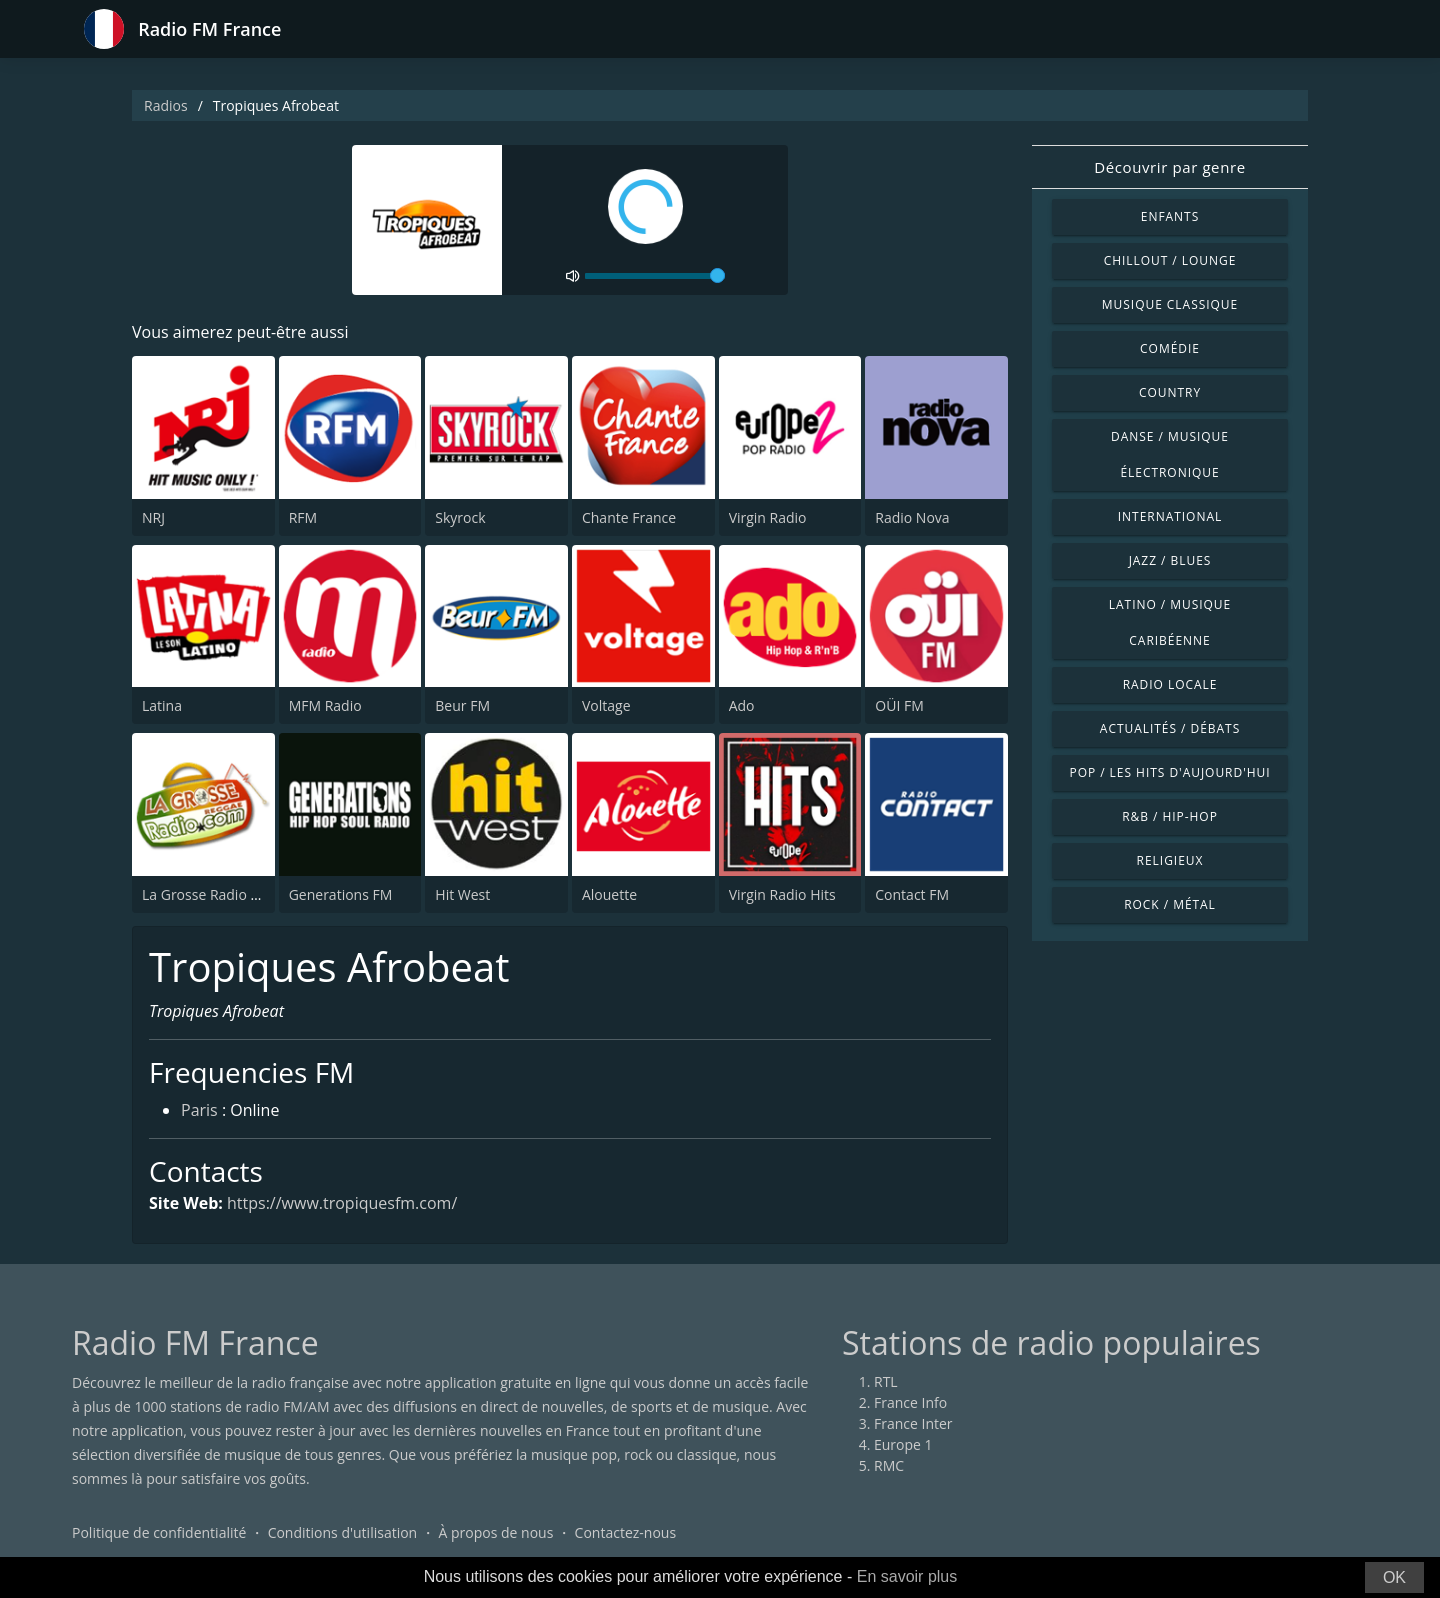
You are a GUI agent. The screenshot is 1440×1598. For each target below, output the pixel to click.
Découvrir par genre (1169, 167)
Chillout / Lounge (1170, 260)
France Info (910, 1402)
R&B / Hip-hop (1170, 816)
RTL (886, 1381)
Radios (166, 105)
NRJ (153, 517)
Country (1170, 392)
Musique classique (1170, 304)
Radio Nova (912, 517)
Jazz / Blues (1170, 560)
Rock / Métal (1170, 904)
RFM (303, 517)
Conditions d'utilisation (343, 1532)
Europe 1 (903, 1444)
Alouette (609, 894)
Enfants (1170, 216)
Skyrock (460, 517)
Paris (199, 1110)
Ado (742, 705)
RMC (889, 1465)
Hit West (462, 894)
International (1170, 516)
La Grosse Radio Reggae (220, 894)
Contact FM (912, 894)
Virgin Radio (768, 517)
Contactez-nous (626, 1532)
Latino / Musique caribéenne (1170, 622)
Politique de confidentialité (159, 1532)
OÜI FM (899, 705)
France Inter (913, 1423)
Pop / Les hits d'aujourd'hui (1169, 772)
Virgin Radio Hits (782, 894)
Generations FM (341, 894)
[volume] (655, 276)
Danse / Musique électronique (1170, 454)
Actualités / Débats (1170, 728)
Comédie (1170, 348)
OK (1394, 1577)
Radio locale (1170, 684)
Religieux (1170, 860)
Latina (162, 705)
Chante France (629, 517)
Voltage (606, 705)
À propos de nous (495, 1532)
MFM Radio (325, 705)
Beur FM (462, 705)
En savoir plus (907, 1576)
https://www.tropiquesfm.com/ (342, 1203)
